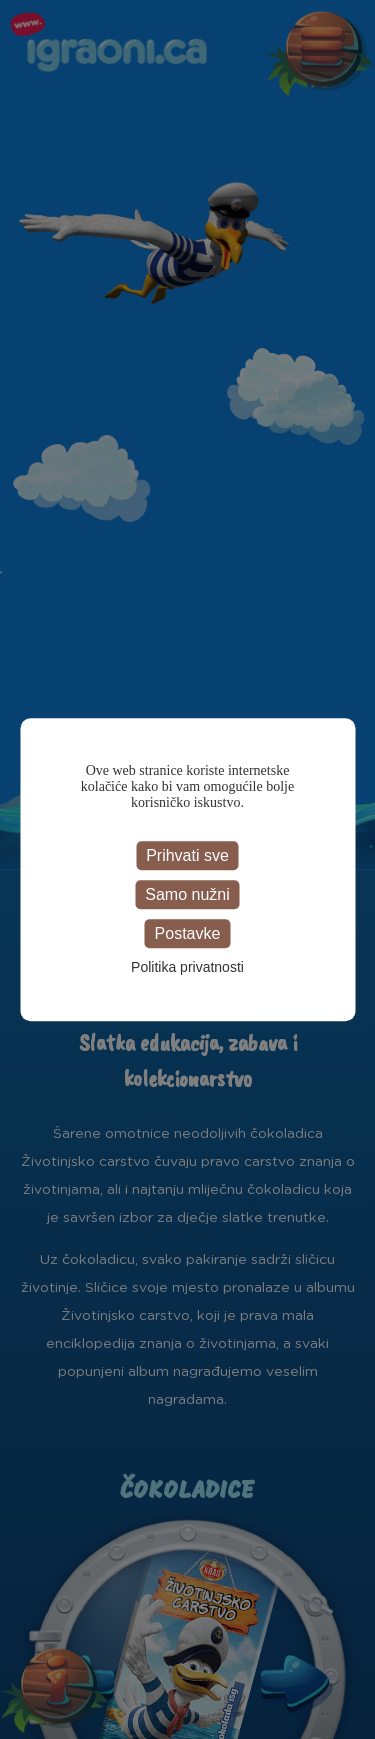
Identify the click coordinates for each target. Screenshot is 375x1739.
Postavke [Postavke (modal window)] (188, 933)
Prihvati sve (187, 855)
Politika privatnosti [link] (187, 967)
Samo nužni (187, 894)
